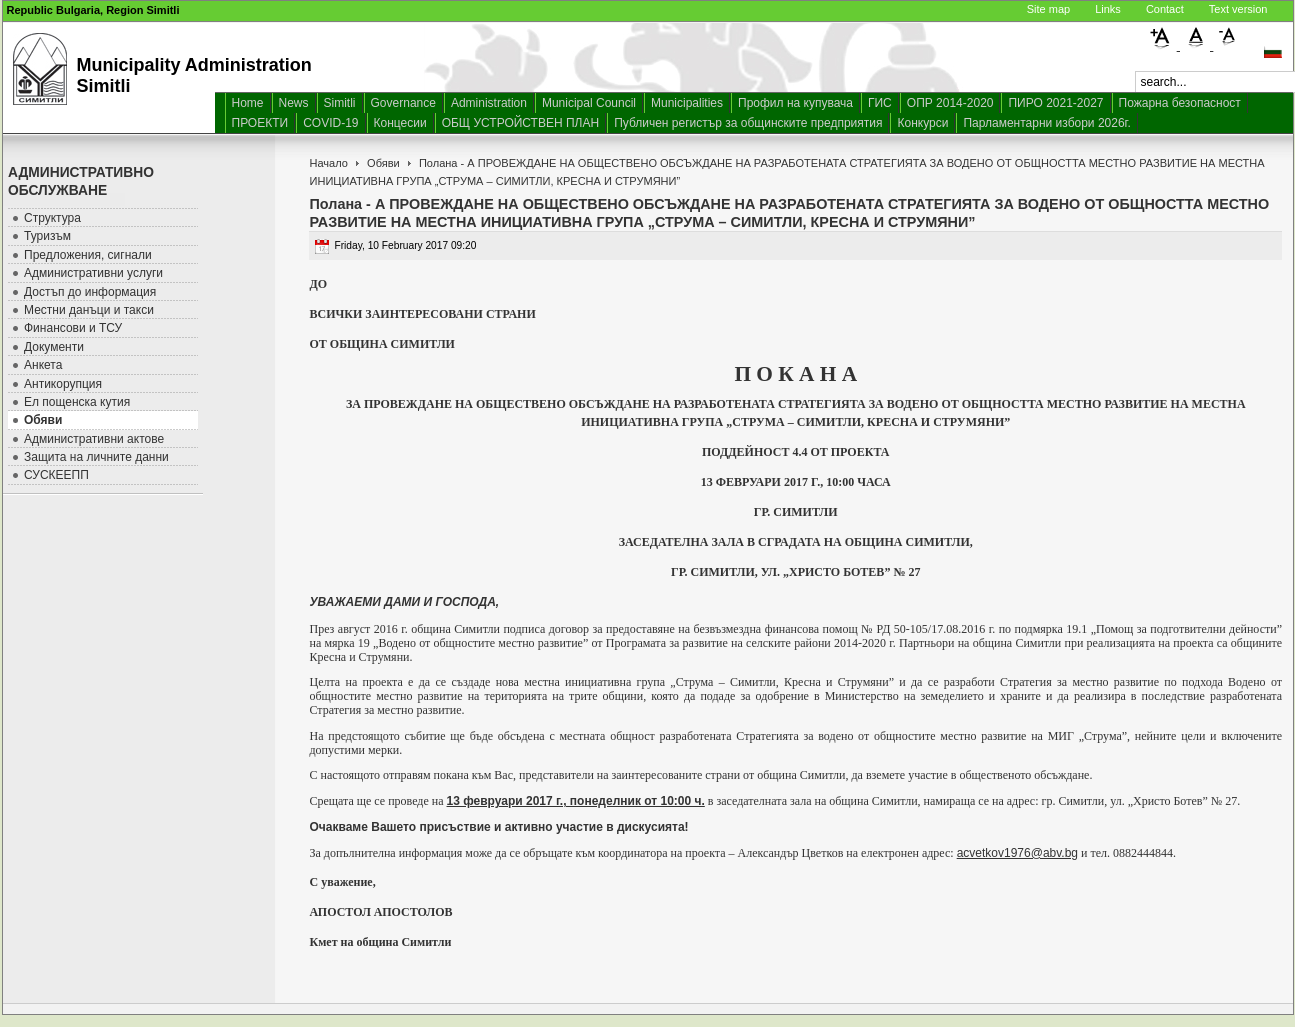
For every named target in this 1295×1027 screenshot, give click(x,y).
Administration (489, 103)
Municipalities (687, 103)
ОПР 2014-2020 (950, 103)
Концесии (400, 123)
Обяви (383, 163)
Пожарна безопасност (1180, 103)
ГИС (880, 103)
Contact (1165, 9)
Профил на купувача (795, 103)
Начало (328, 163)
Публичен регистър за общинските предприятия (748, 123)
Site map (1048, 9)
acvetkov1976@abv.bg (1017, 853)
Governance (403, 103)
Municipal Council (589, 103)
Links (1108, 9)
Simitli (340, 103)
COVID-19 (330, 123)
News (294, 103)
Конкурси (922, 123)
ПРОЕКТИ (260, 123)
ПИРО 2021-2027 (1055, 103)
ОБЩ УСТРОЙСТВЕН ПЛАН (521, 123)
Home (248, 103)
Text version (1238, 9)
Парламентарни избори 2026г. (1046, 123)
